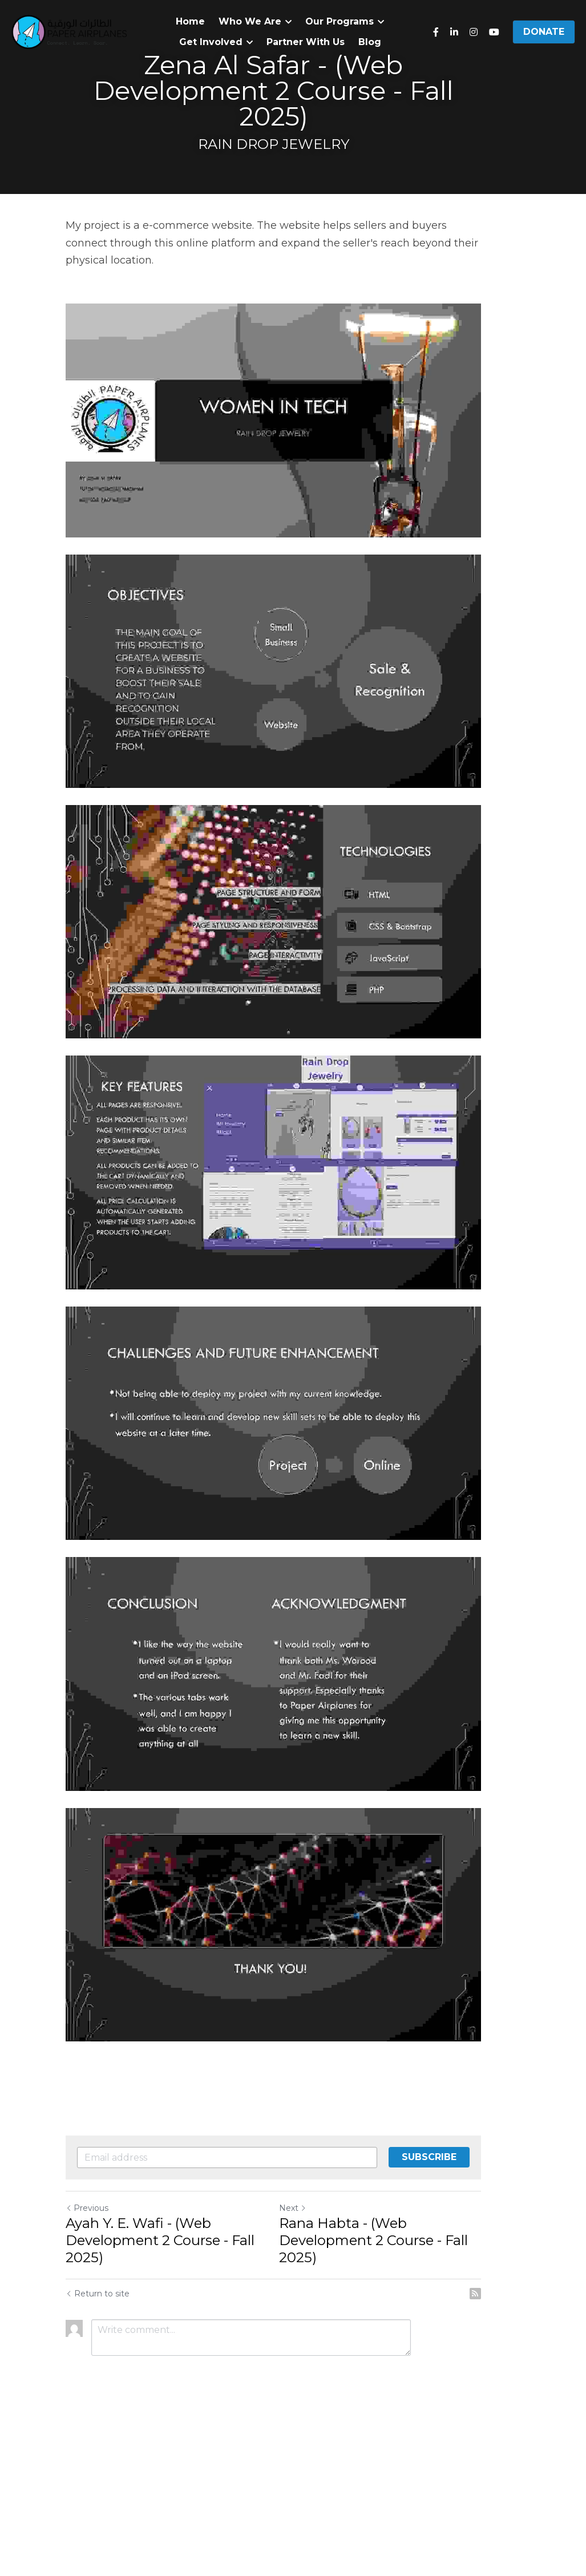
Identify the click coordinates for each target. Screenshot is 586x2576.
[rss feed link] (514, 2447)
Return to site (98, 2447)
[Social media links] (436, 32)
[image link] (69, 31)
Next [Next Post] (312, 2361)
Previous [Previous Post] (87, 2361)
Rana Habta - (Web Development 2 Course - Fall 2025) (393, 2393)
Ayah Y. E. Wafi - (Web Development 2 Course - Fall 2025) (160, 2393)
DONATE (543, 31)
